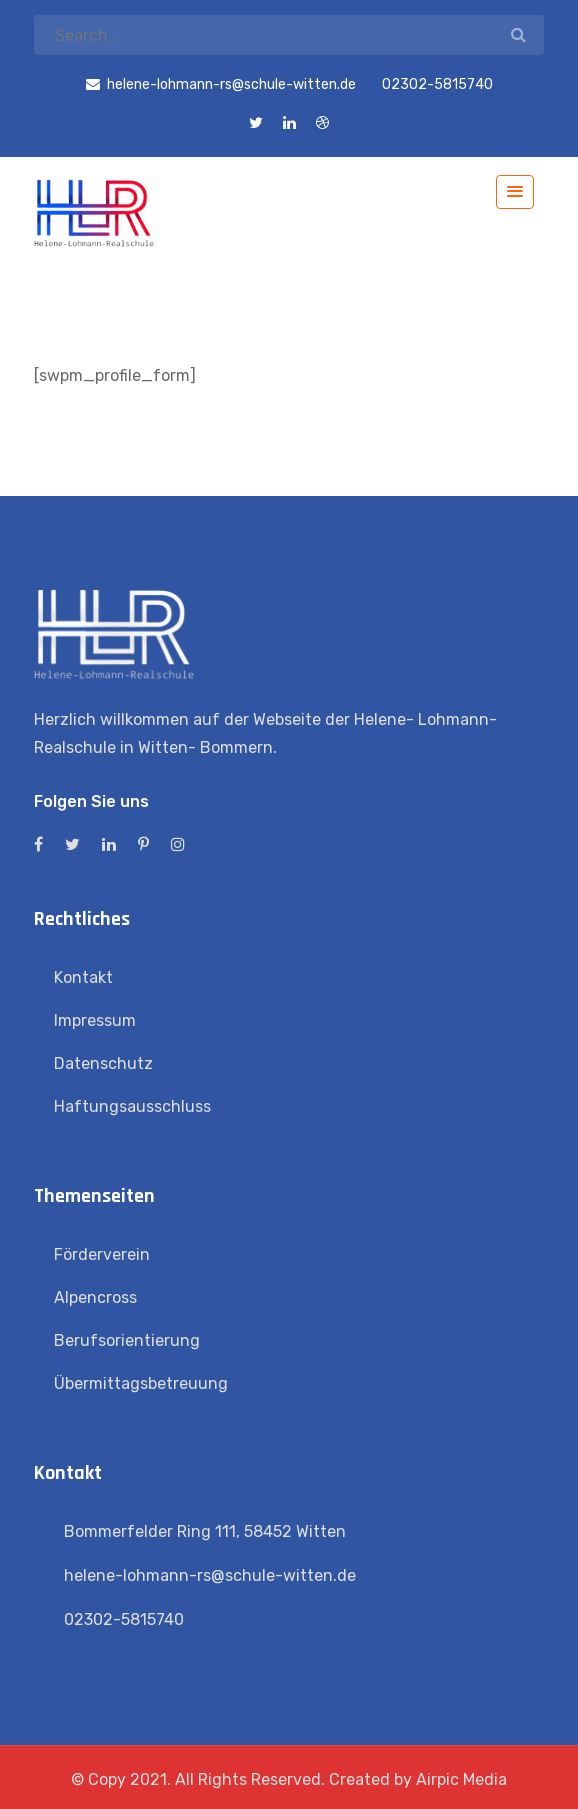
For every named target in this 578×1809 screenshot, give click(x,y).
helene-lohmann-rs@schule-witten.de (210, 1575)
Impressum (95, 1020)
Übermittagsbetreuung (141, 1383)
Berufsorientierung (127, 1340)
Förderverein (102, 1254)
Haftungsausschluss (132, 1106)
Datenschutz (103, 1063)
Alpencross (95, 1297)
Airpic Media (461, 1779)
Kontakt (83, 977)
